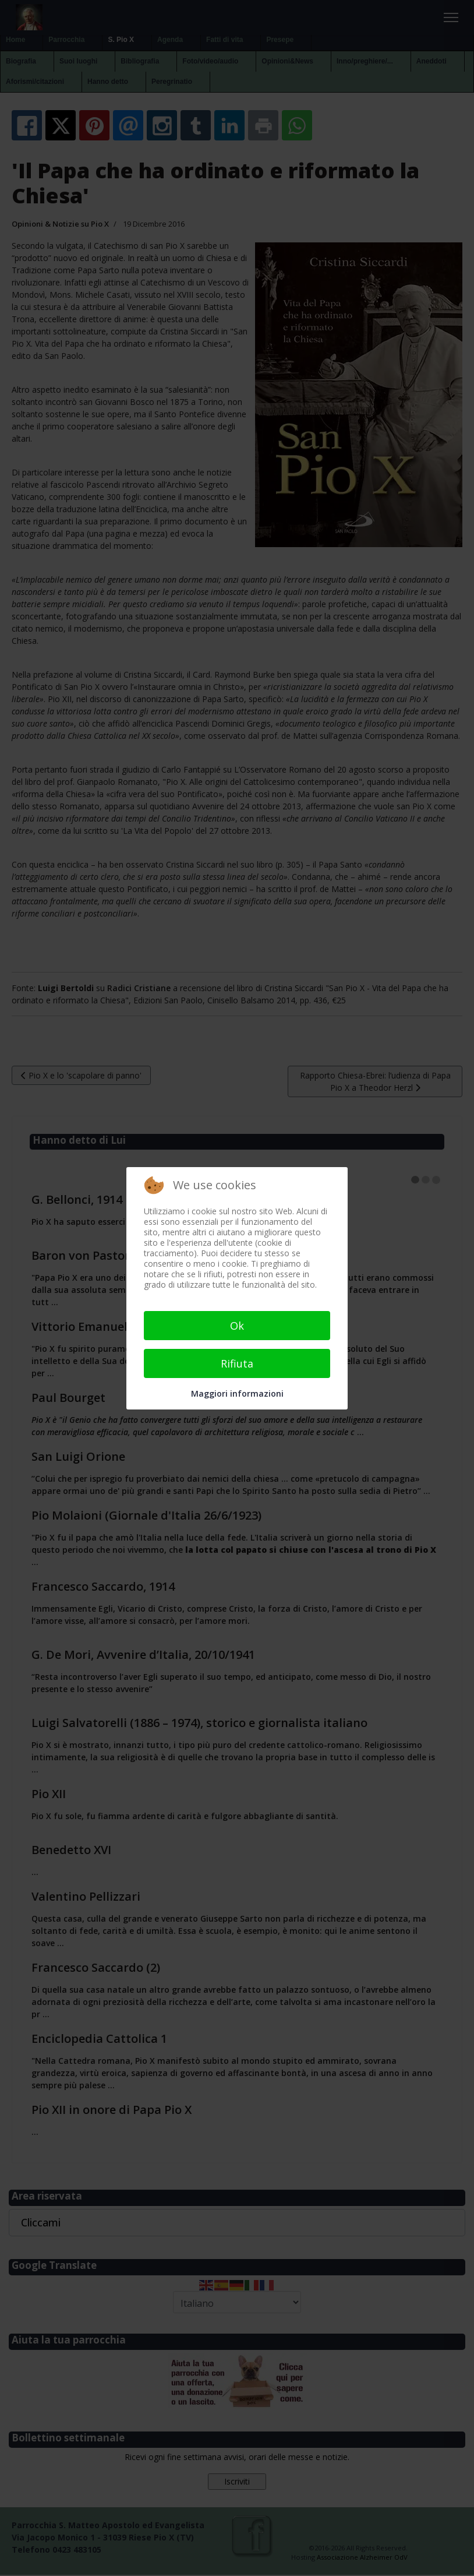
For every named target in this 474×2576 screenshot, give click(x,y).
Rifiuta (237, 1363)
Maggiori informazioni (237, 1393)
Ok (237, 1326)
